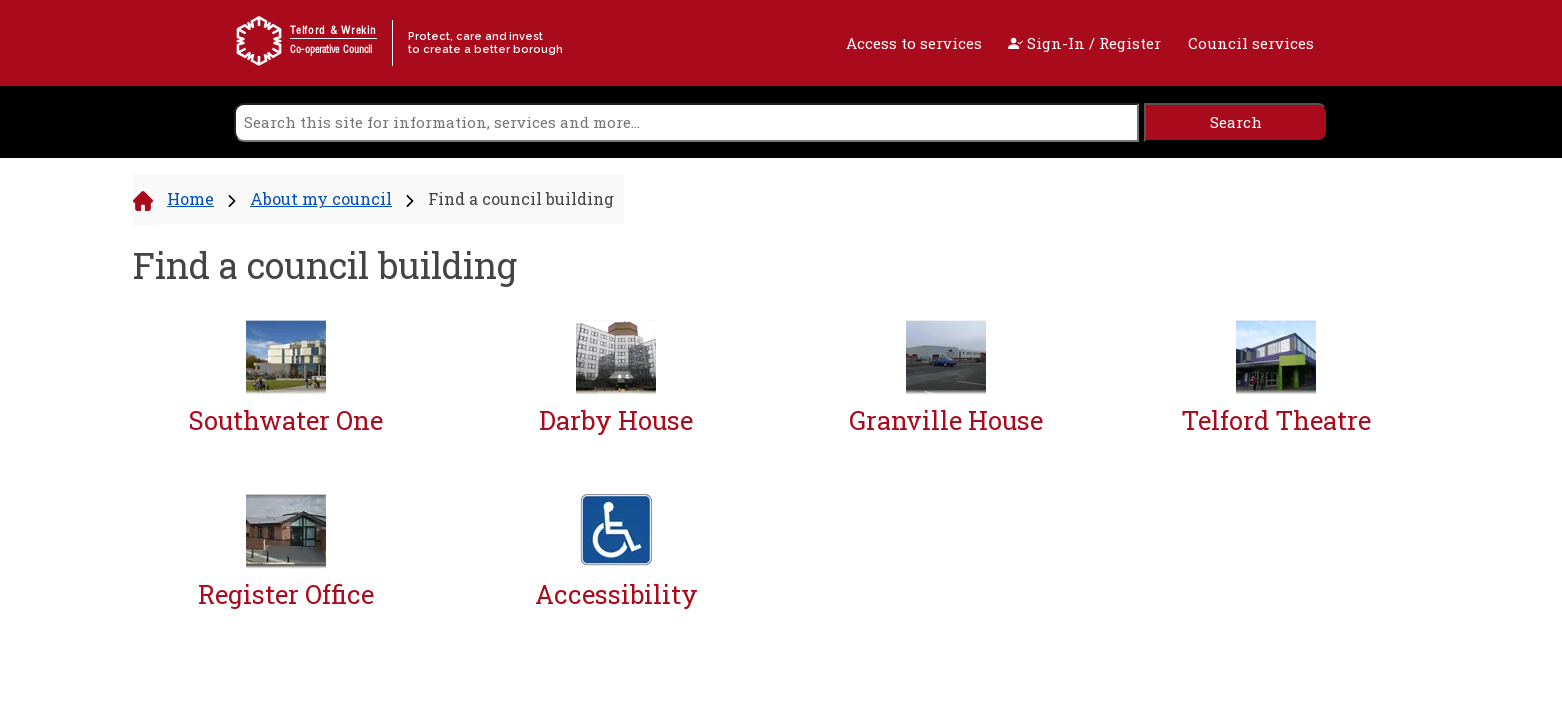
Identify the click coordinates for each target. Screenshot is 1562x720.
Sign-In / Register (1084, 43)
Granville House (946, 420)
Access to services (914, 43)
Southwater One (286, 420)
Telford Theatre (1276, 420)
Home (190, 198)
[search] (686, 122)
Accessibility (616, 594)
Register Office (286, 594)
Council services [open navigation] (1251, 43)
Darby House (616, 420)
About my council (321, 198)
